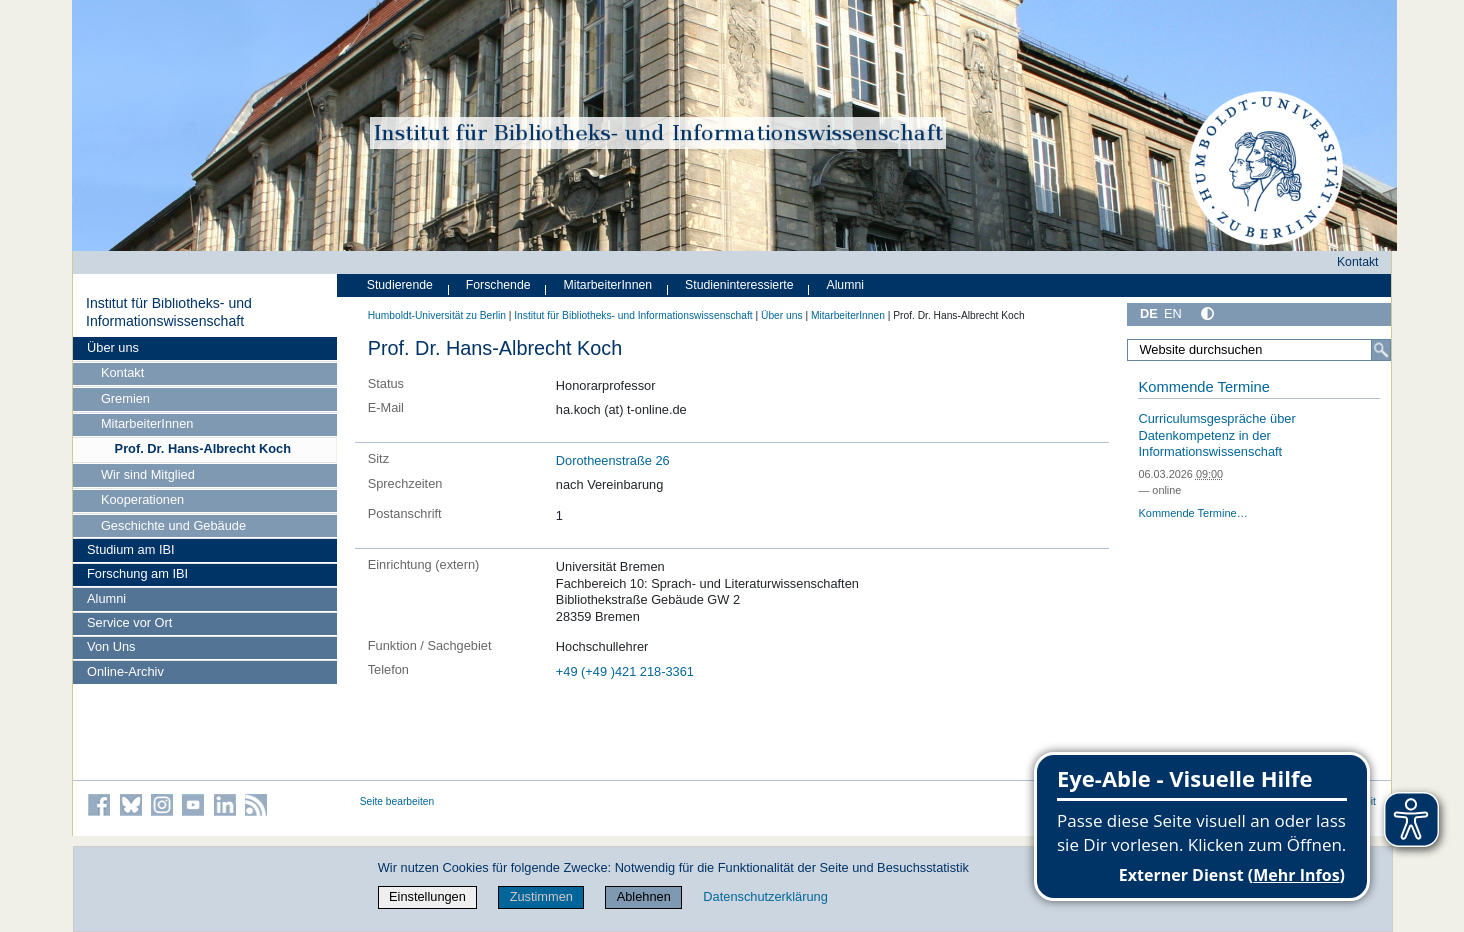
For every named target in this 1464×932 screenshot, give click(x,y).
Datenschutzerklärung (765, 896)
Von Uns (111, 646)
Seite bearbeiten (397, 801)
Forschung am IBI (137, 573)
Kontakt (122, 372)
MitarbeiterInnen (147, 423)
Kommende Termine (1203, 387)
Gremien (125, 398)
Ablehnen (644, 896)
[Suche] (1381, 350)
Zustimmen (541, 896)
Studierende (400, 285)
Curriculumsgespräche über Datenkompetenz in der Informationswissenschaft (1216, 435)
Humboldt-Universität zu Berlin (437, 315)
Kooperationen (142, 499)
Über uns (113, 347)
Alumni (106, 598)
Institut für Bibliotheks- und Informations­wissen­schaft (169, 312)
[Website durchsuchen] (1259, 350)
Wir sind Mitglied (148, 474)
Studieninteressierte (739, 285)
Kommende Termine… (1192, 513)
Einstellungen (427, 896)
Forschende (498, 285)
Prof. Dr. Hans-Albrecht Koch (203, 448)
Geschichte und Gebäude (173, 525)
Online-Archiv (125, 671)
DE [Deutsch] (1149, 313)
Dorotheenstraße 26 (613, 460)
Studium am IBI (130, 549)
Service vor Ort (129, 622)
